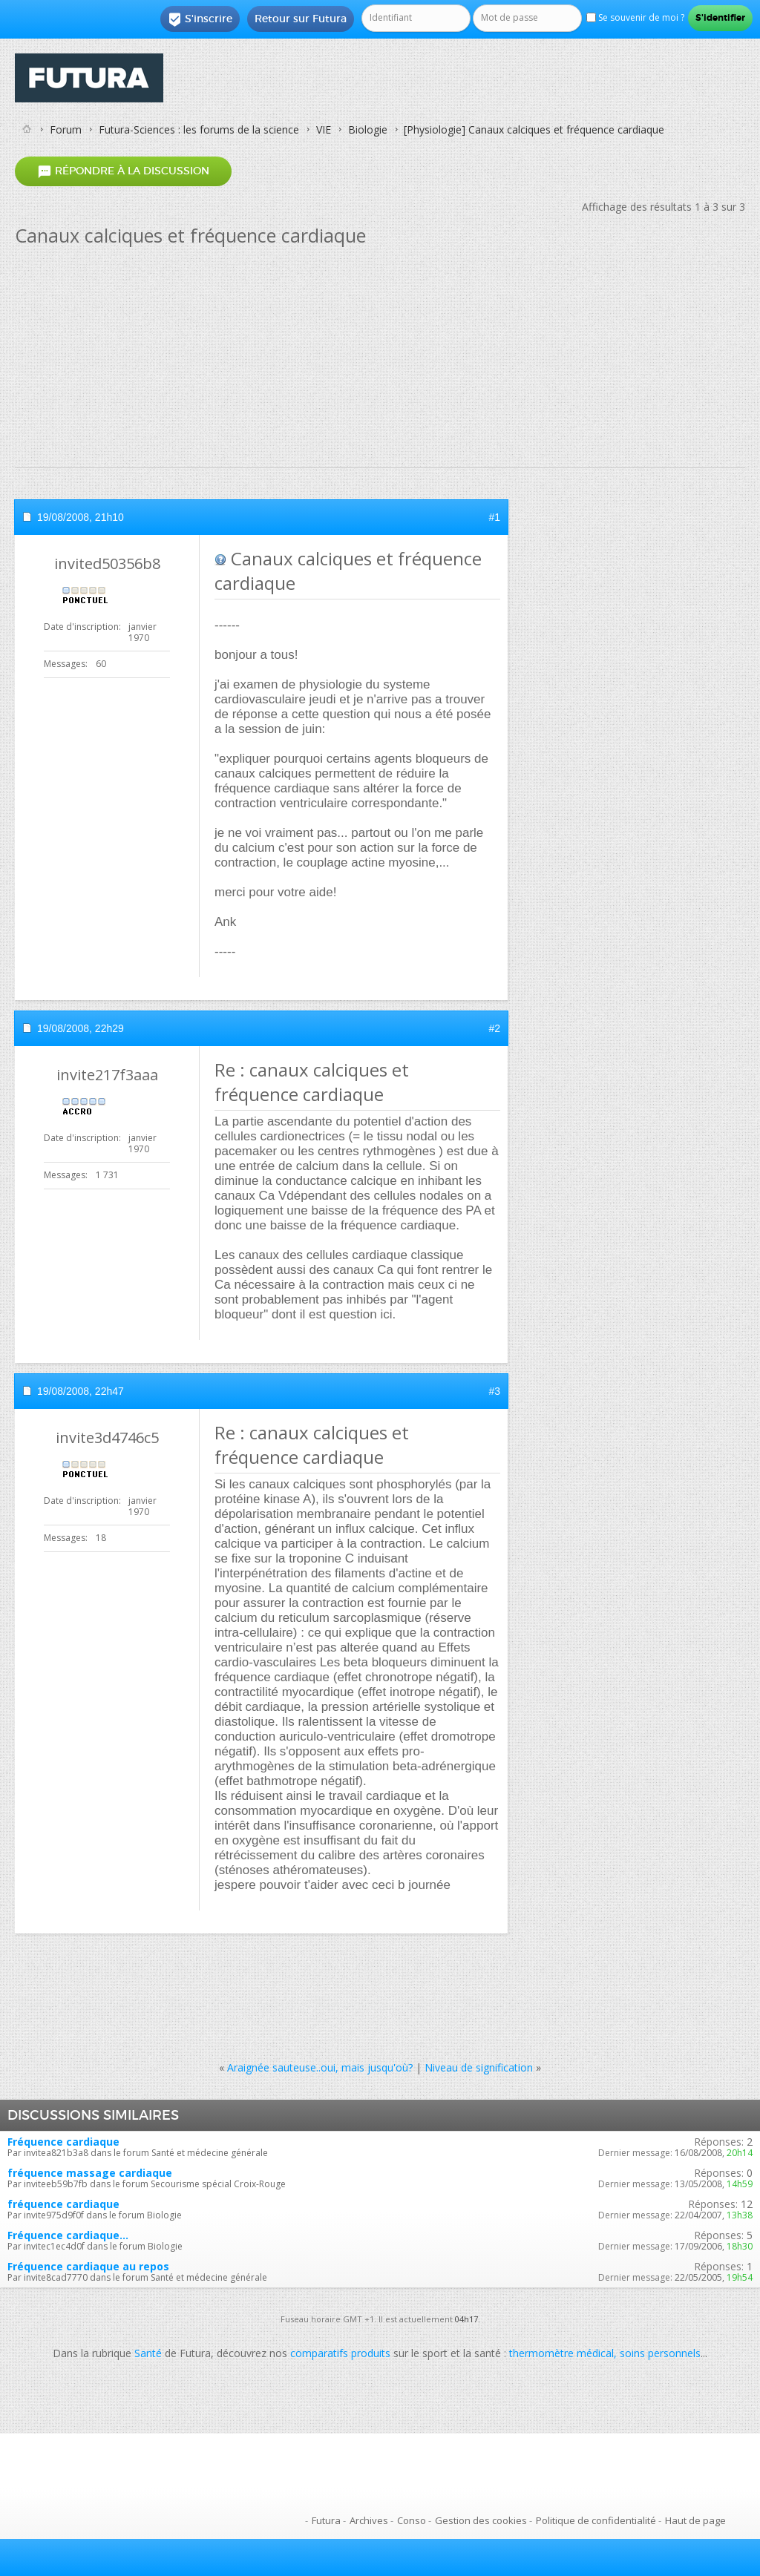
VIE (323, 129)
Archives (369, 2520)
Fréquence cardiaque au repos (88, 2266)
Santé (148, 2353)
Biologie (367, 129)
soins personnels (660, 2353)
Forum (66, 129)
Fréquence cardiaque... (67, 2235)
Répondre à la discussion (123, 171)
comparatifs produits (340, 2353)
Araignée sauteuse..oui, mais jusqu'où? (320, 2067)
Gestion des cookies (481, 2520)
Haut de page (695, 2520)
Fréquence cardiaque (63, 2142)
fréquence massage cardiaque (89, 2173)
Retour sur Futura (301, 18)
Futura (326, 2520)
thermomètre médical (561, 2353)
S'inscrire (200, 19)
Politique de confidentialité (596, 2520)
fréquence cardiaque (63, 2204)
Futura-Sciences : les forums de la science (199, 129)
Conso (411, 2520)
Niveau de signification (479, 2067)
